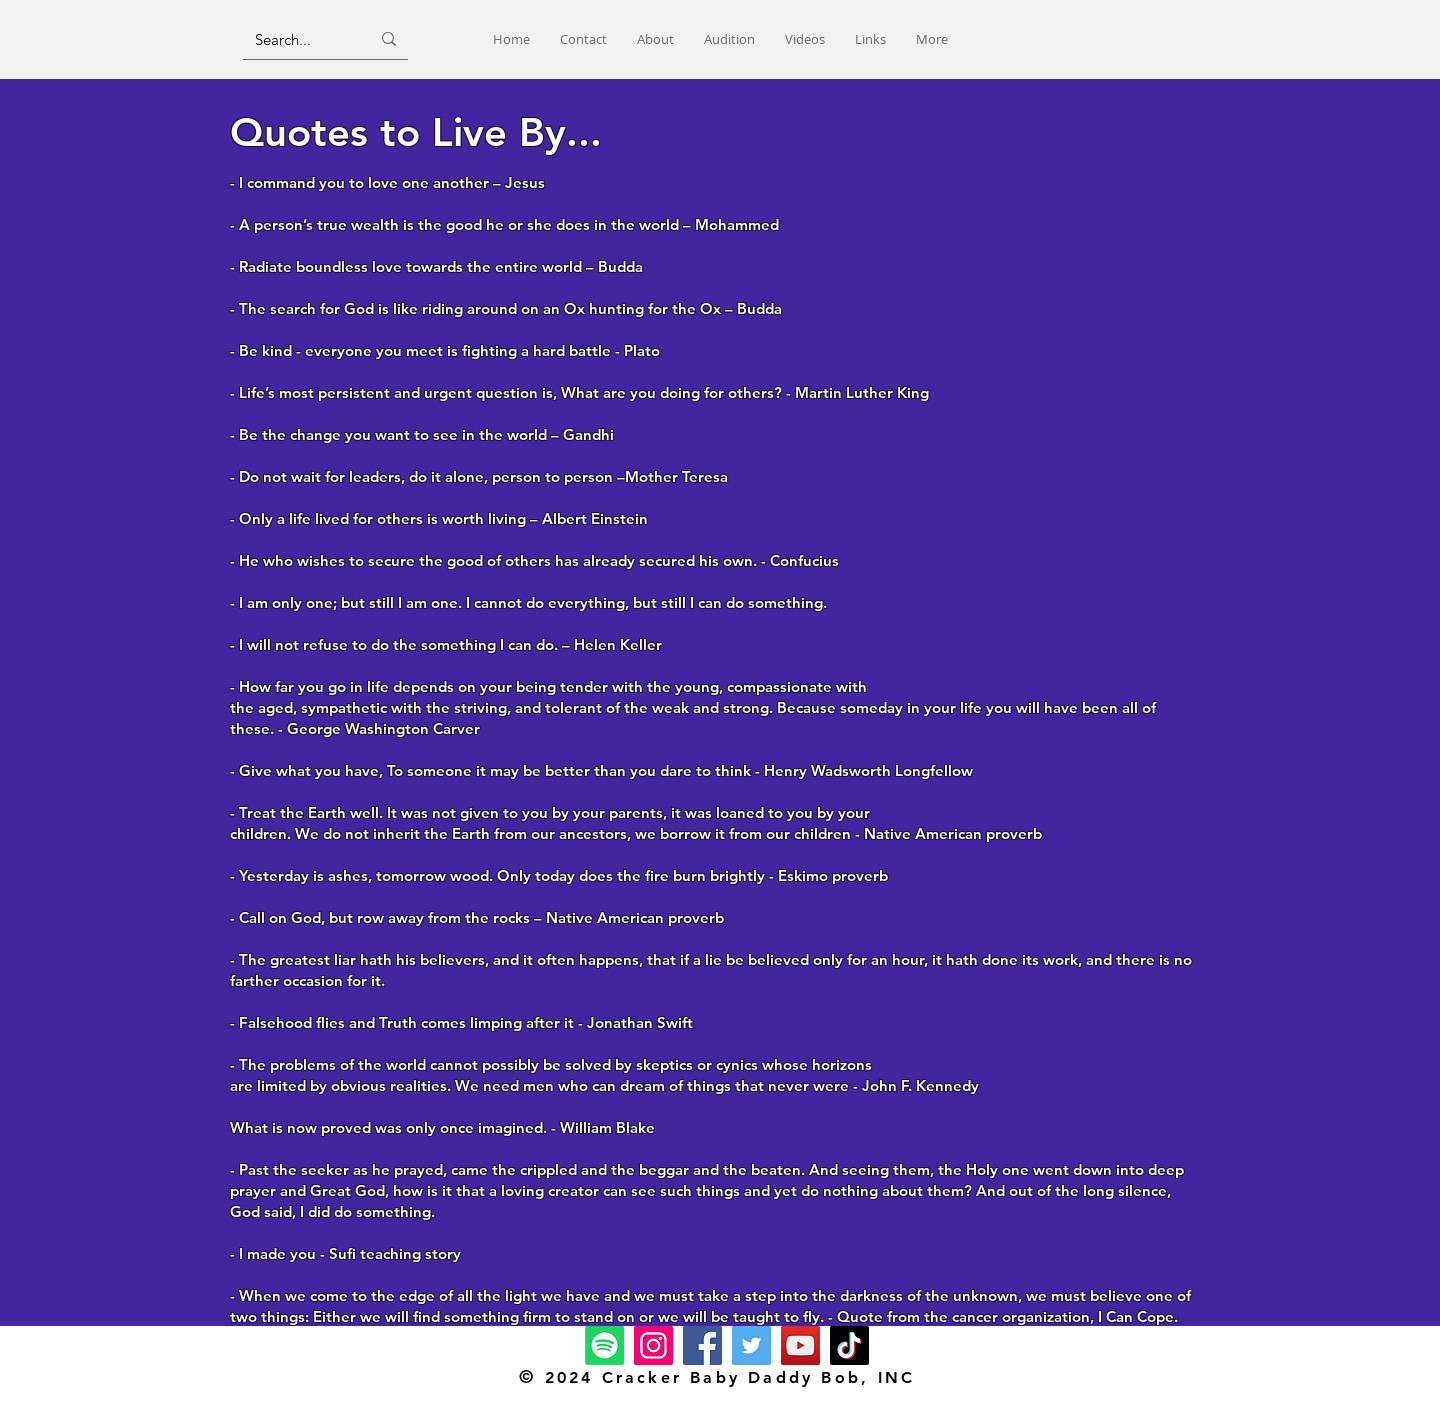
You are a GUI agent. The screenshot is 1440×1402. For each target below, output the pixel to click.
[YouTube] (800, 1345)
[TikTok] (849, 1345)
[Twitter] (751, 1345)
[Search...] (297, 39)
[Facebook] (702, 1345)
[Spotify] (604, 1345)
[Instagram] (653, 1345)
